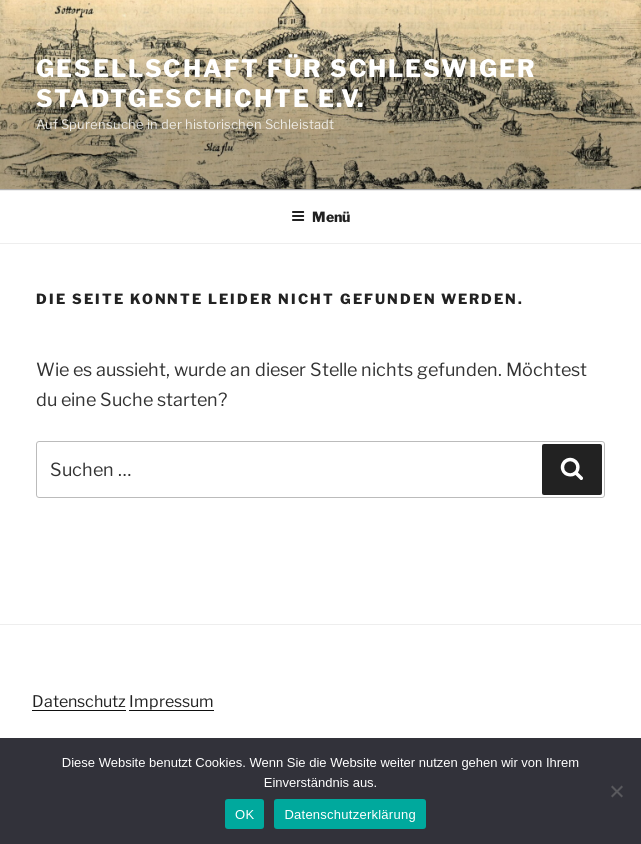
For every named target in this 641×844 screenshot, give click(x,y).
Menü (320, 216)
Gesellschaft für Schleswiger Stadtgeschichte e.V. (286, 83)
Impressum (171, 701)
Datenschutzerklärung (349, 814)
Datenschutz (79, 701)
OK (244, 814)
